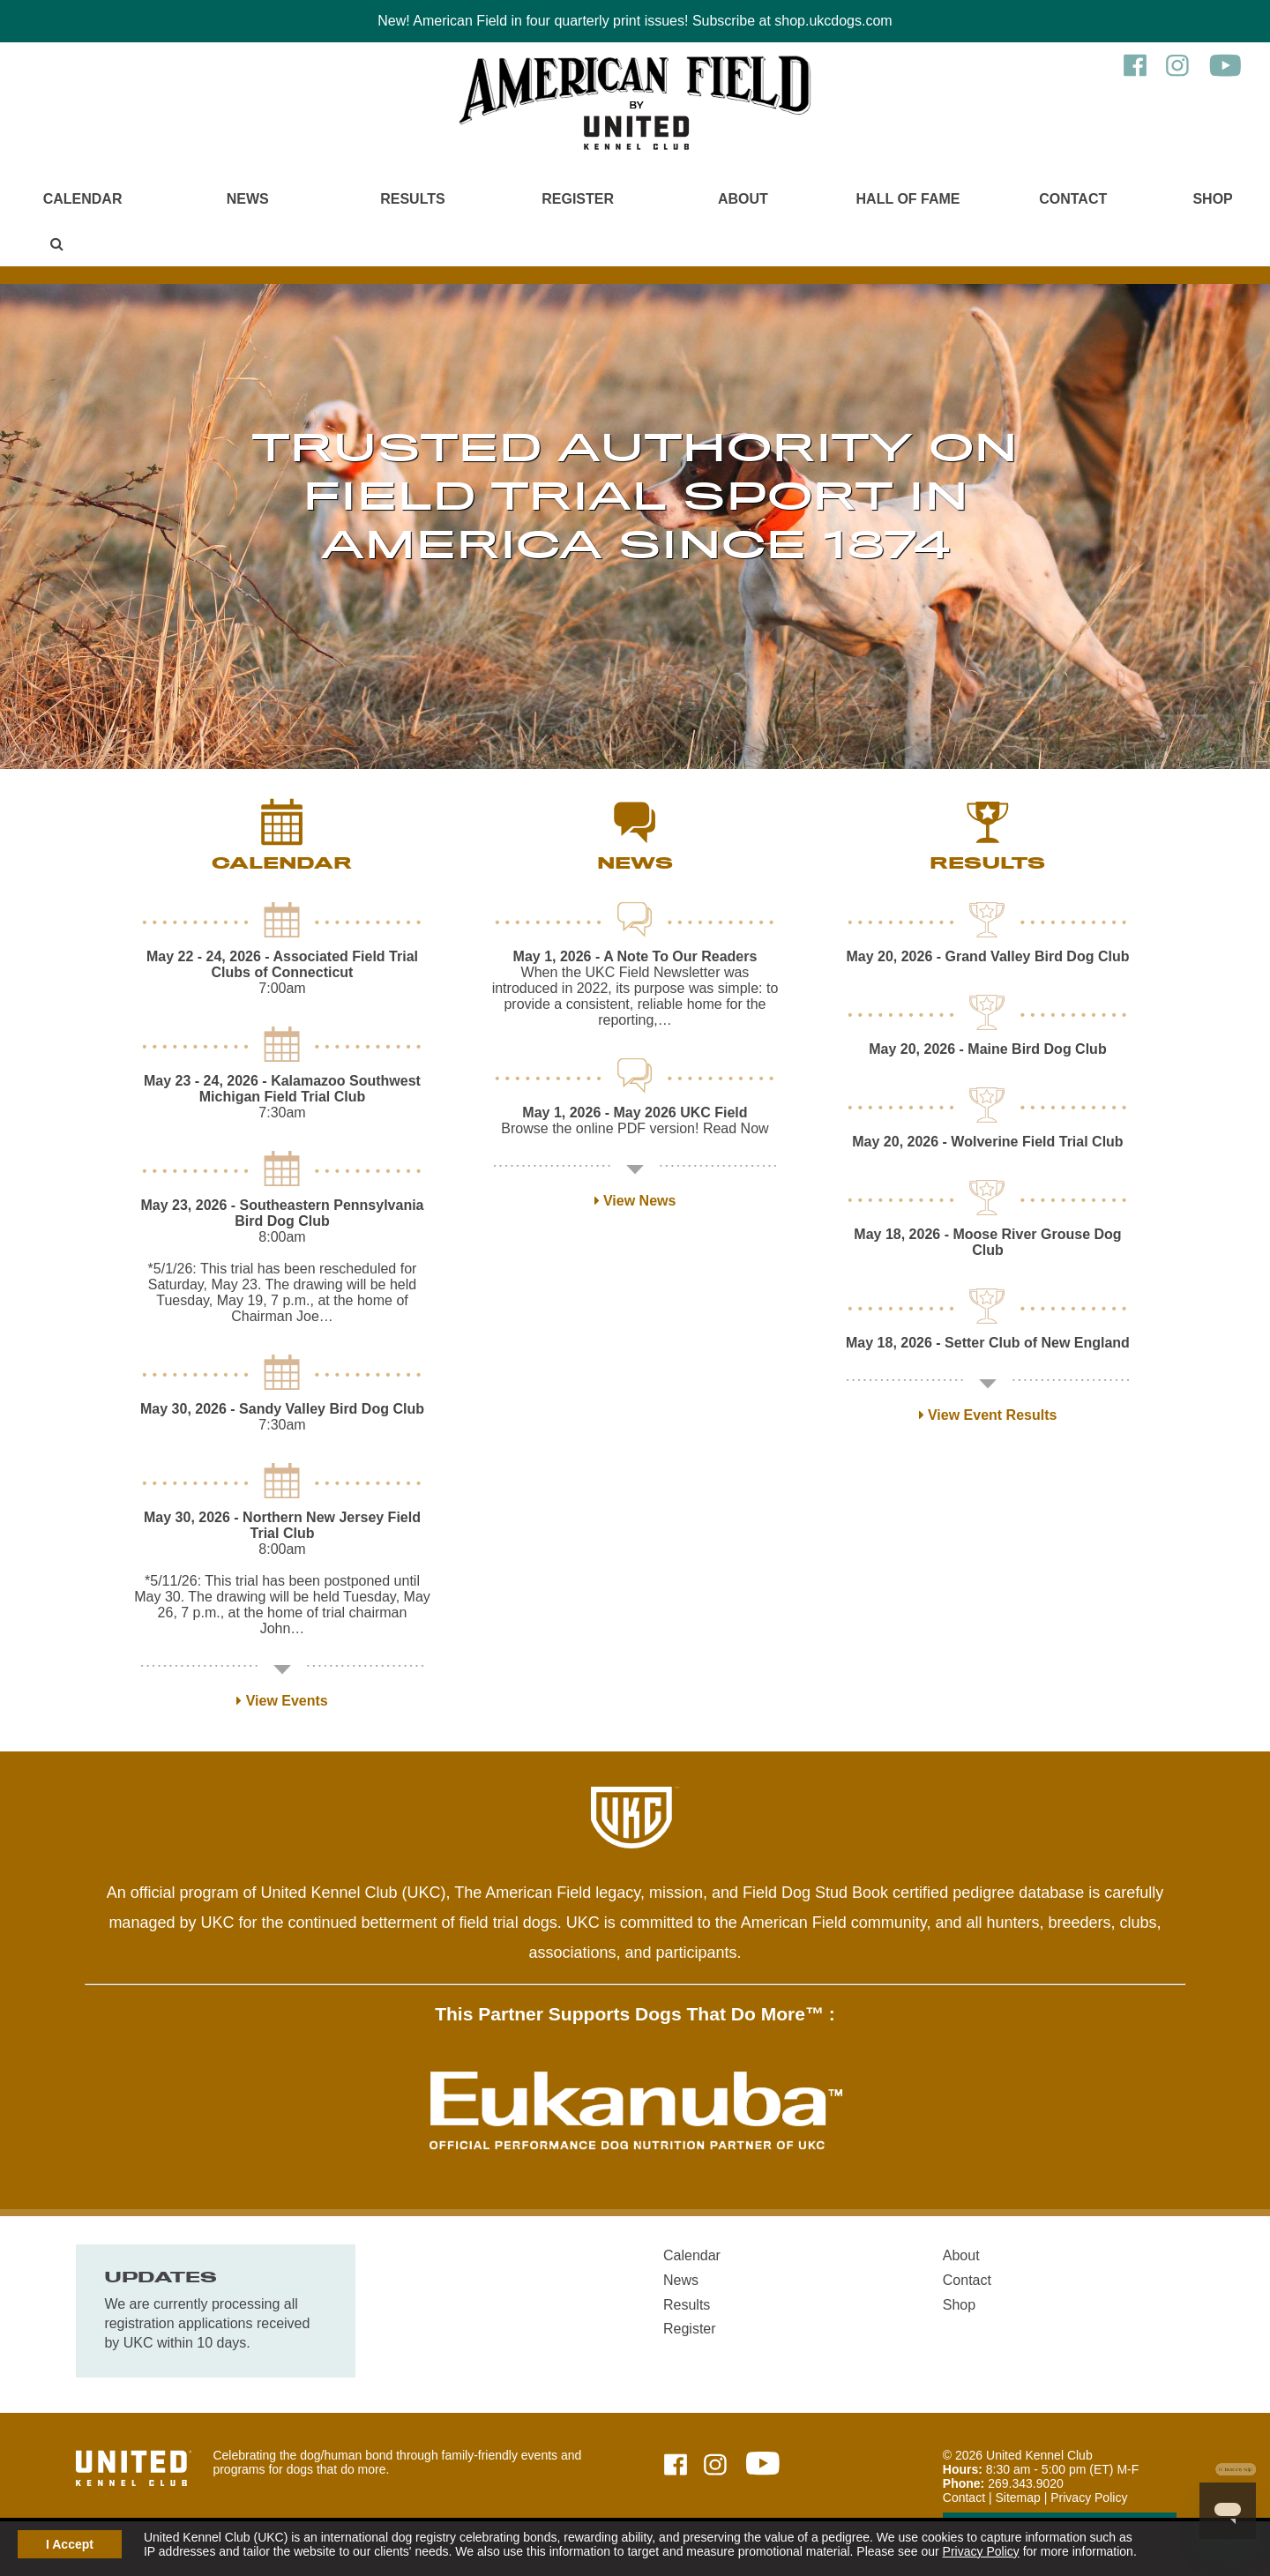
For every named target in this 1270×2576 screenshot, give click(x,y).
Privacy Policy (981, 2551)
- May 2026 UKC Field (634, 1112)
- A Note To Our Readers (635, 956)
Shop (1212, 198)
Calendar (83, 198)
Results (412, 198)
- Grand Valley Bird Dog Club (987, 956)
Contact (1073, 198)
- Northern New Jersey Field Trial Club (282, 1525)
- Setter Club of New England (988, 1342)
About (743, 198)
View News (635, 1200)
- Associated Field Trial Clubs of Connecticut (282, 964)
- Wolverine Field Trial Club (987, 1141)
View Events (282, 1700)
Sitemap (1017, 2497)
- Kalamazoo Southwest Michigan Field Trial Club (282, 1088)
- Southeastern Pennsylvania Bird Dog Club (281, 1213)
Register (578, 198)
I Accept (69, 2544)
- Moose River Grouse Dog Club (987, 1242)
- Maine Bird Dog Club (987, 1049)
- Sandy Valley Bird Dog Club (282, 1408)
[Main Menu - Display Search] (57, 243)
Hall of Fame (908, 198)
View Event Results (988, 1414)
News (248, 198)
